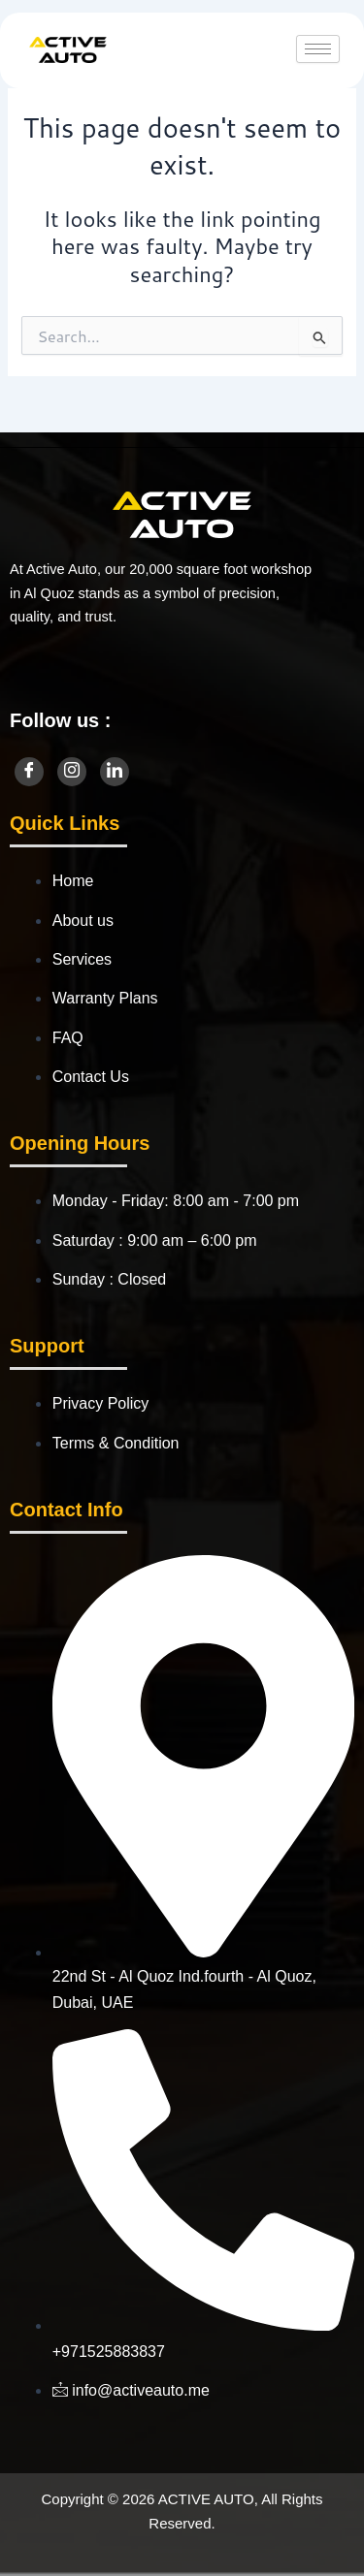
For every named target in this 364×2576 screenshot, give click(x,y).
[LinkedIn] (114, 771)
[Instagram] (71, 771)
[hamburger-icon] (318, 49)
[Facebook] (29, 771)
